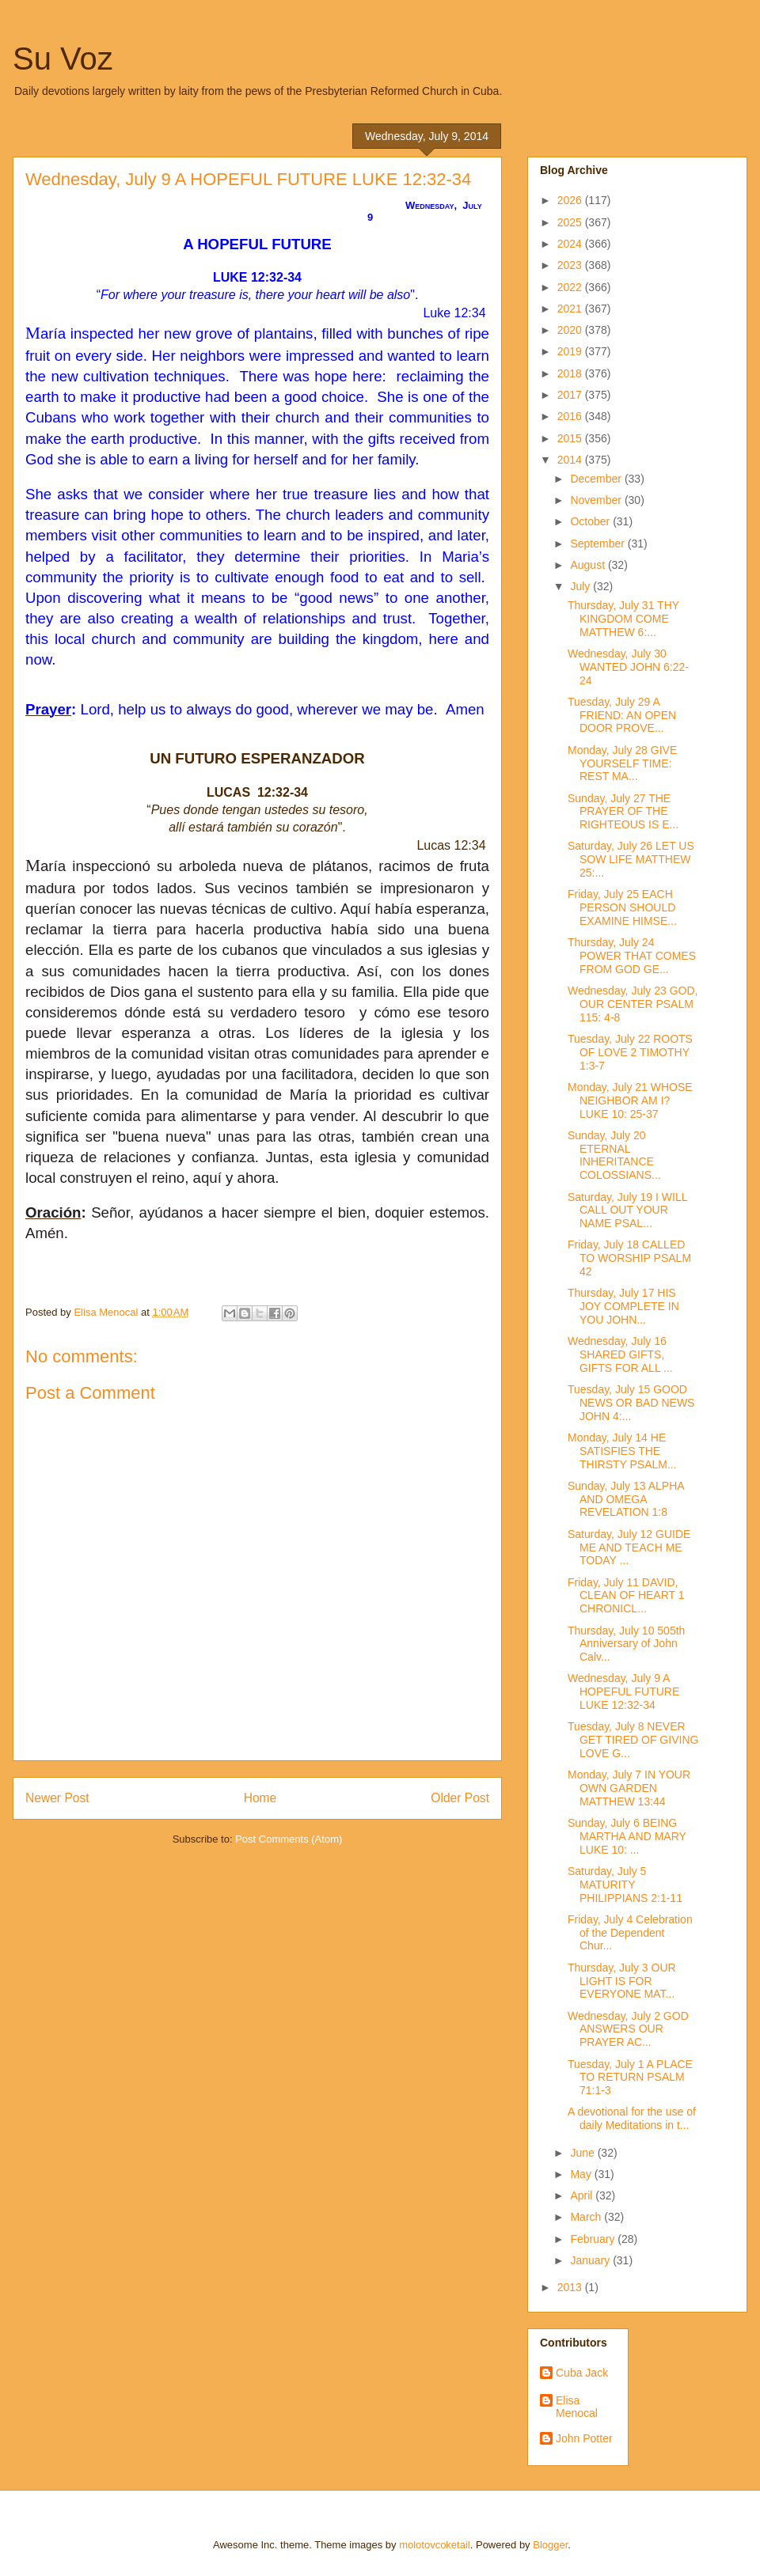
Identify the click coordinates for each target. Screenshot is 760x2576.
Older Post (460, 1798)
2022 (571, 287)
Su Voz (63, 58)
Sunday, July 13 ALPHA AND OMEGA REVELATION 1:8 (626, 1499)
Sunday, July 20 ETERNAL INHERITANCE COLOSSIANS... (614, 1155)
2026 (571, 200)
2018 (571, 373)
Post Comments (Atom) (288, 1839)
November (597, 500)
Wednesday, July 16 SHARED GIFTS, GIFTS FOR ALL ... (620, 1354)
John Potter (584, 2438)
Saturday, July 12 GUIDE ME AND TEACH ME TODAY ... (629, 1547)
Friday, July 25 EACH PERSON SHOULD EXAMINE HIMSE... (622, 907)
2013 (571, 2287)
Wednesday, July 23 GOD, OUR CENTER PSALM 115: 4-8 (632, 1004)
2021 (571, 308)
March (587, 2216)
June (583, 2152)
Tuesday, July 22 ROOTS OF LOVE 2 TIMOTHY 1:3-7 (630, 1052)
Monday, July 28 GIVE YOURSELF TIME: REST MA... (622, 763)
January (591, 2260)
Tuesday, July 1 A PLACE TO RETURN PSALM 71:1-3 (630, 2077)
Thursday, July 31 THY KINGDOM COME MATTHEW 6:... (623, 618)
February (594, 2239)
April (582, 2195)
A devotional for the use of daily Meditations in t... (632, 2118)
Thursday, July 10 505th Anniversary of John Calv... (626, 1644)
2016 (571, 416)
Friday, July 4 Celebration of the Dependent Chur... (630, 1933)
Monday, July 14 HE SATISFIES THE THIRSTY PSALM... (622, 1451)
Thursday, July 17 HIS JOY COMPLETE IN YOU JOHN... (623, 1306)
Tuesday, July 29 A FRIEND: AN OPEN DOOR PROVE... (622, 715)
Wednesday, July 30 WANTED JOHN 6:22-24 (628, 667)
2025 (571, 222)
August (588, 565)
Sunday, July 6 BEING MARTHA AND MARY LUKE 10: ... (627, 1836)
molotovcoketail (434, 2545)
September (598, 543)
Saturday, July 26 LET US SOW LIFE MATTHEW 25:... (631, 859)
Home (260, 1798)
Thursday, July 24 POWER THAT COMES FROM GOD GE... (632, 955)
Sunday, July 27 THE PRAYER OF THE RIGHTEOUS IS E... (623, 812)
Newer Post (57, 1798)
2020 (571, 330)
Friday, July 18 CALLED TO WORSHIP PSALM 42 (629, 1258)
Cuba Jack (582, 2372)
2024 (571, 243)
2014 (571, 459)
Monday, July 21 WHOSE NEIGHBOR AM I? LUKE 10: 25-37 (630, 1100)
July (581, 586)
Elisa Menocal (577, 2407)
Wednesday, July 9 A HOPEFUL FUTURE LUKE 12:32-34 (623, 1691)
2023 (571, 265)
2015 (571, 438)
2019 (571, 351)
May (582, 2174)
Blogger (550, 2545)
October (591, 521)
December (597, 478)
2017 (571, 394)
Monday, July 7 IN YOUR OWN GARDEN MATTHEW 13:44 (629, 1788)
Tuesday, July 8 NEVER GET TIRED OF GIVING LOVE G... (633, 1740)
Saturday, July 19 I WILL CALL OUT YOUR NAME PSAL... (627, 1210)
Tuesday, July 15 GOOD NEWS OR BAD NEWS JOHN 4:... (631, 1402)
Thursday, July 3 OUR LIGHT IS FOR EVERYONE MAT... (622, 1981)
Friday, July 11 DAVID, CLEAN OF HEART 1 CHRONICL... (626, 1596)
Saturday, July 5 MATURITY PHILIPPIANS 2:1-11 (625, 1884)
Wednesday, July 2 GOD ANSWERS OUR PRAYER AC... (628, 2029)
